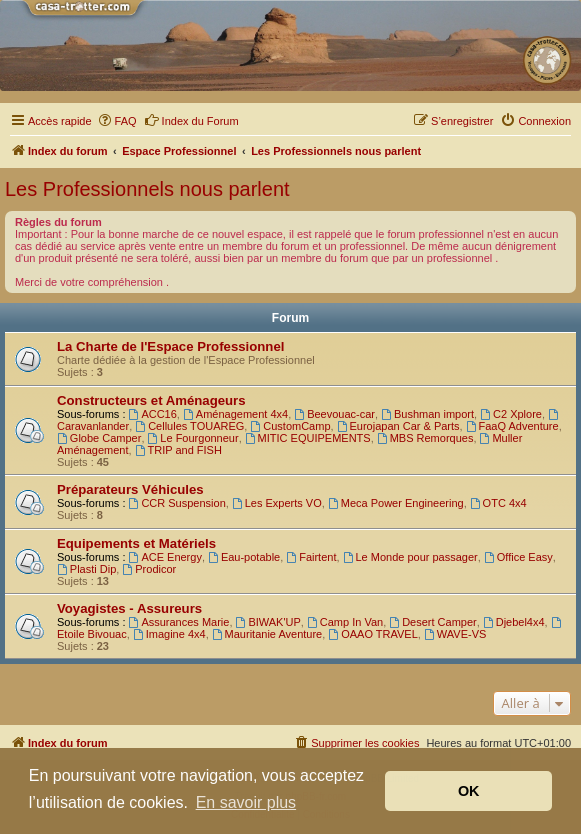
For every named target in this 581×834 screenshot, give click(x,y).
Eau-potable (244, 557)
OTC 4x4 (498, 503)
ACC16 (153, 414)
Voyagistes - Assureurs (129, 608)
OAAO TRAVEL (372, 634)
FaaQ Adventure (512, 426)
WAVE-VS (455, 634)
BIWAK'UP (268, 622)
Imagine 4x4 (169, 634)
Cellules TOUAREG (189, 426)
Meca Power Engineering (396, 503)
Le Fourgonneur (193, 438)
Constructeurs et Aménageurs (151, 400)
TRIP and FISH (178, 450)
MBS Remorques (425, 438)
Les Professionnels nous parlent (147, 189)
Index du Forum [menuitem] (191, 120)
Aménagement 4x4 (235, 414)
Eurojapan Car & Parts (398, 426)
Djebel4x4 (514, 622)
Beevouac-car (334, 414)
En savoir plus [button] (246, 802)
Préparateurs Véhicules (130, 489)
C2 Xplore (511, 414)
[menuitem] (117, 121)
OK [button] (469, 791)
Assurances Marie (179, 622)
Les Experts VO (277, 503)
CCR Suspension (177, 503)
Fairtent (311, 557)
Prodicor (149, 569)
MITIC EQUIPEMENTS (308, 438)
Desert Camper (432, 622)
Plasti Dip (86, 569)
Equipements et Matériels (136, 543)
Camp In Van (345, 622)
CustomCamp (290, 426)
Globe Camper (99, 438)
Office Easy (518, 557)
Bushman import (427, 414)
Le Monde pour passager (410, 557)
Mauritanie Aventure (267, 634)
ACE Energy (165, 557)
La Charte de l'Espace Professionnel (170, 346)
